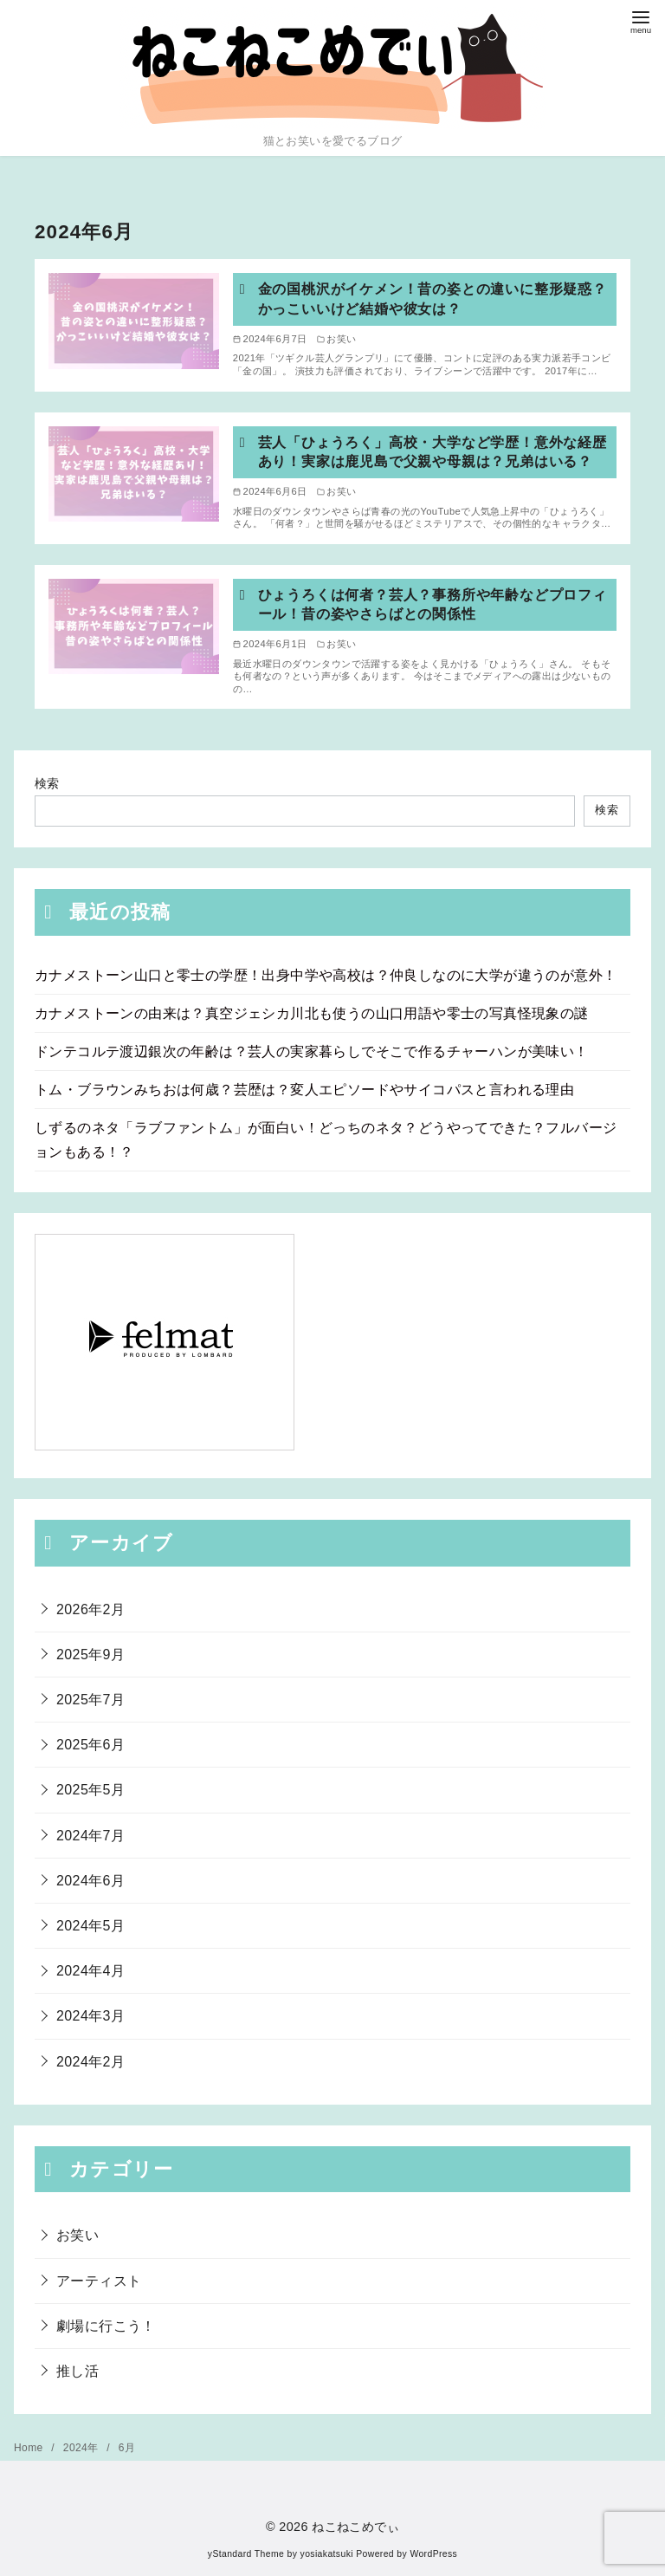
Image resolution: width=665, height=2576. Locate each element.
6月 (127, 2448)
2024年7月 (90, 1835)
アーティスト (98, 2281)
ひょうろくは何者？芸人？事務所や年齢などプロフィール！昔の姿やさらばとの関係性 (432, 604)
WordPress (433, 2554)
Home (30, 2448)
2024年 (82, 2448)
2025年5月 (90, 1789)
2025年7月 (90, 1699)
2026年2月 (90, 1609)
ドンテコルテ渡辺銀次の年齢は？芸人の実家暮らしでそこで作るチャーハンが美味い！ (312, 1051)
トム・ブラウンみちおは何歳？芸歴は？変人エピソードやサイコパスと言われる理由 (304, 1089)
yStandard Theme (246, 2554)
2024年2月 (90, 2061)
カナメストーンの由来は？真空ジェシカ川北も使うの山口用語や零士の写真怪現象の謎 (312, 1013)
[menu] (641, 20)
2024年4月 (90, 1970)
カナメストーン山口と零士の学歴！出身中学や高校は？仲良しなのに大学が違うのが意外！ (326, 975)
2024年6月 (90, 1880)
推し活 (77, 2371)
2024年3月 (90, 2015)
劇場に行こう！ (106, 2326)
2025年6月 (90, 1744)
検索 (47, 783)
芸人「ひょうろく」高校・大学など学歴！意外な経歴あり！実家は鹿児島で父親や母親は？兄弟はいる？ (432, 452)
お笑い (77, 2235)
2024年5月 (90, 1925)
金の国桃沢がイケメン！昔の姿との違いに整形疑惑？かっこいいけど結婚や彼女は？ (432, 298)
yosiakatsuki (326, 2554)
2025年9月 (90, 1654)
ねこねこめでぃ (355, 2527)
